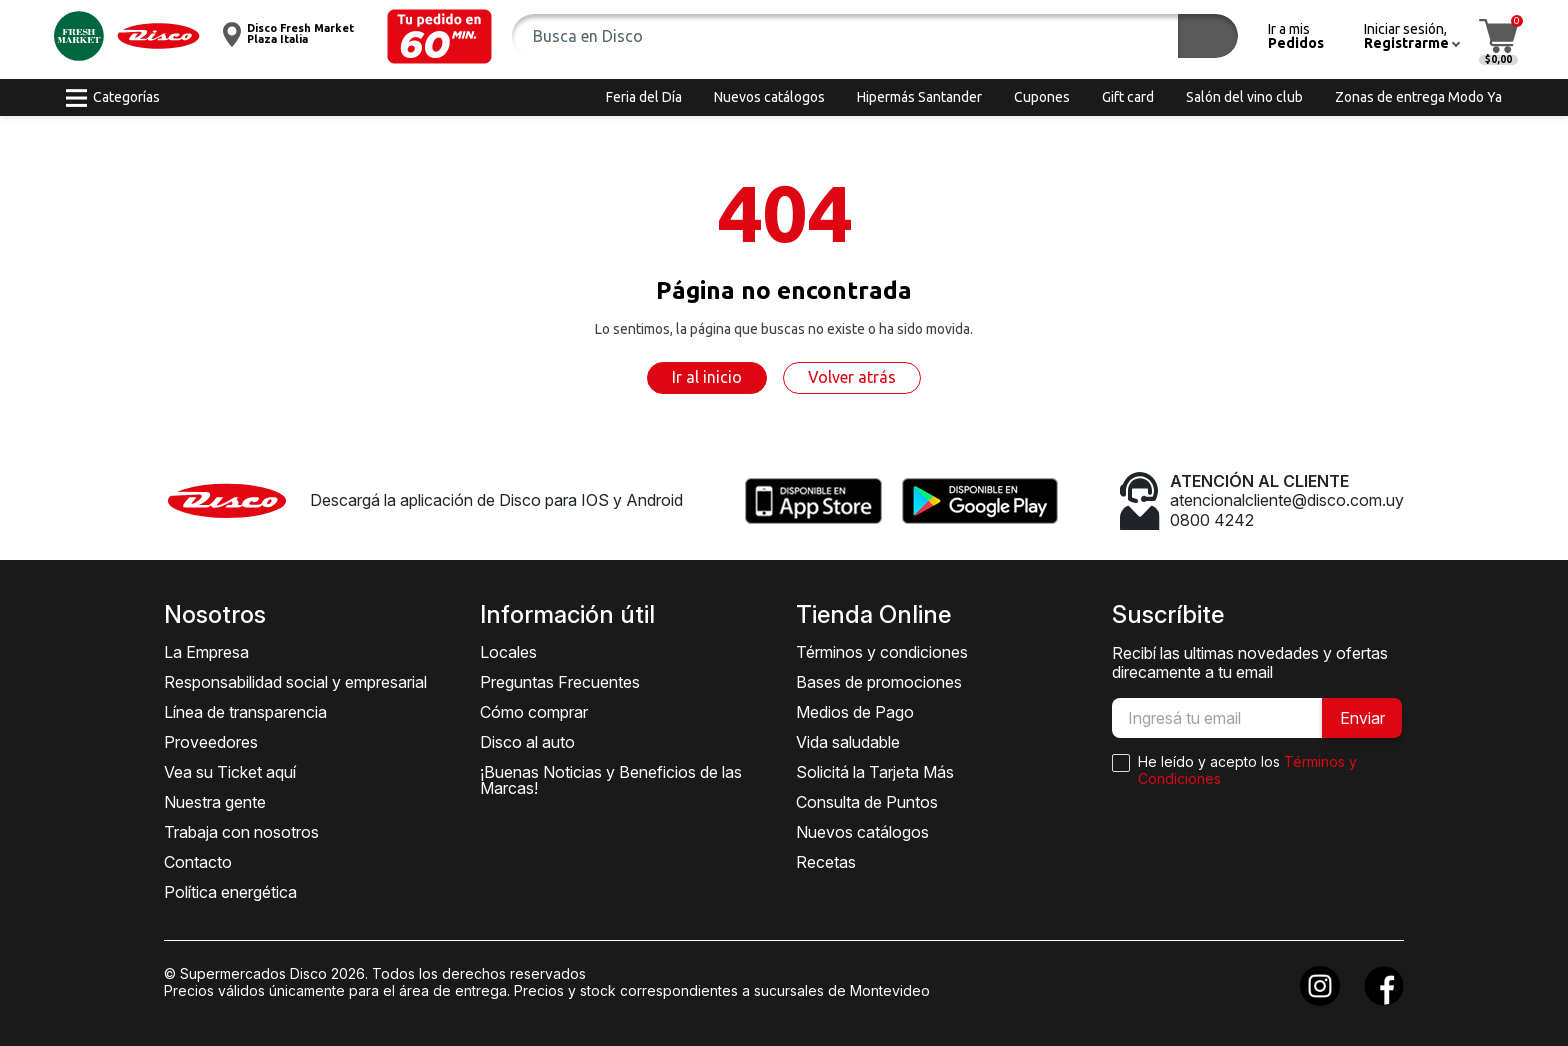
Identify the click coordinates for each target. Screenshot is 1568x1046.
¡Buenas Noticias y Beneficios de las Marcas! (611, 780)
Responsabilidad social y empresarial (295, 682)
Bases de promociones (879, 682)
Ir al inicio (707, 377)
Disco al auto (527, 742)
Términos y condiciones (882, 652)
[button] (439, 36)
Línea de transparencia (245, 712)
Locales (508, 652)
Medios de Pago (855, 712)
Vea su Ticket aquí (230, 772)
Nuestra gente (215, 802)
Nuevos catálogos (862, 832)
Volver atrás (852, 377)
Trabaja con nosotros (241, 832)
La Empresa (206, 652)
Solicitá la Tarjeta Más (875, 772)
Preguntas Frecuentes (560, 682)
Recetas (826, 862)
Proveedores (211, 742)
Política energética (230, 892)
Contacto (198, 862)
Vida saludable (848, 742)
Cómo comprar (534, 712)
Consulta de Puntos (867, 802)
